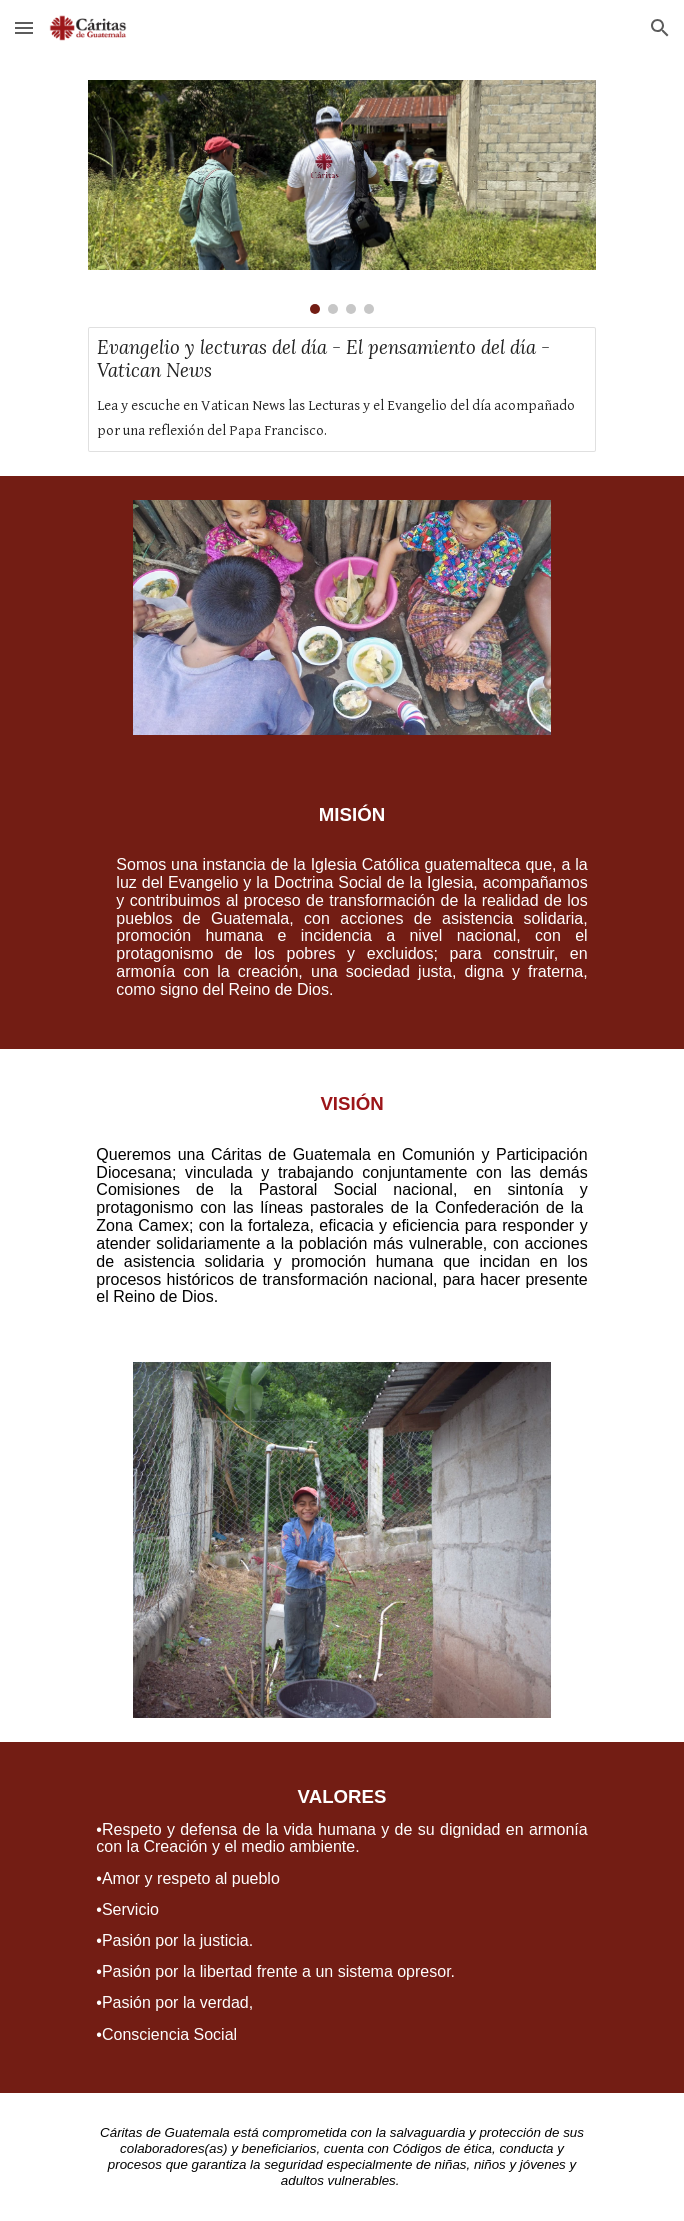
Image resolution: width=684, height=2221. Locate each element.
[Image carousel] (341, 197)
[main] (341, 904)
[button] (24, 27)
